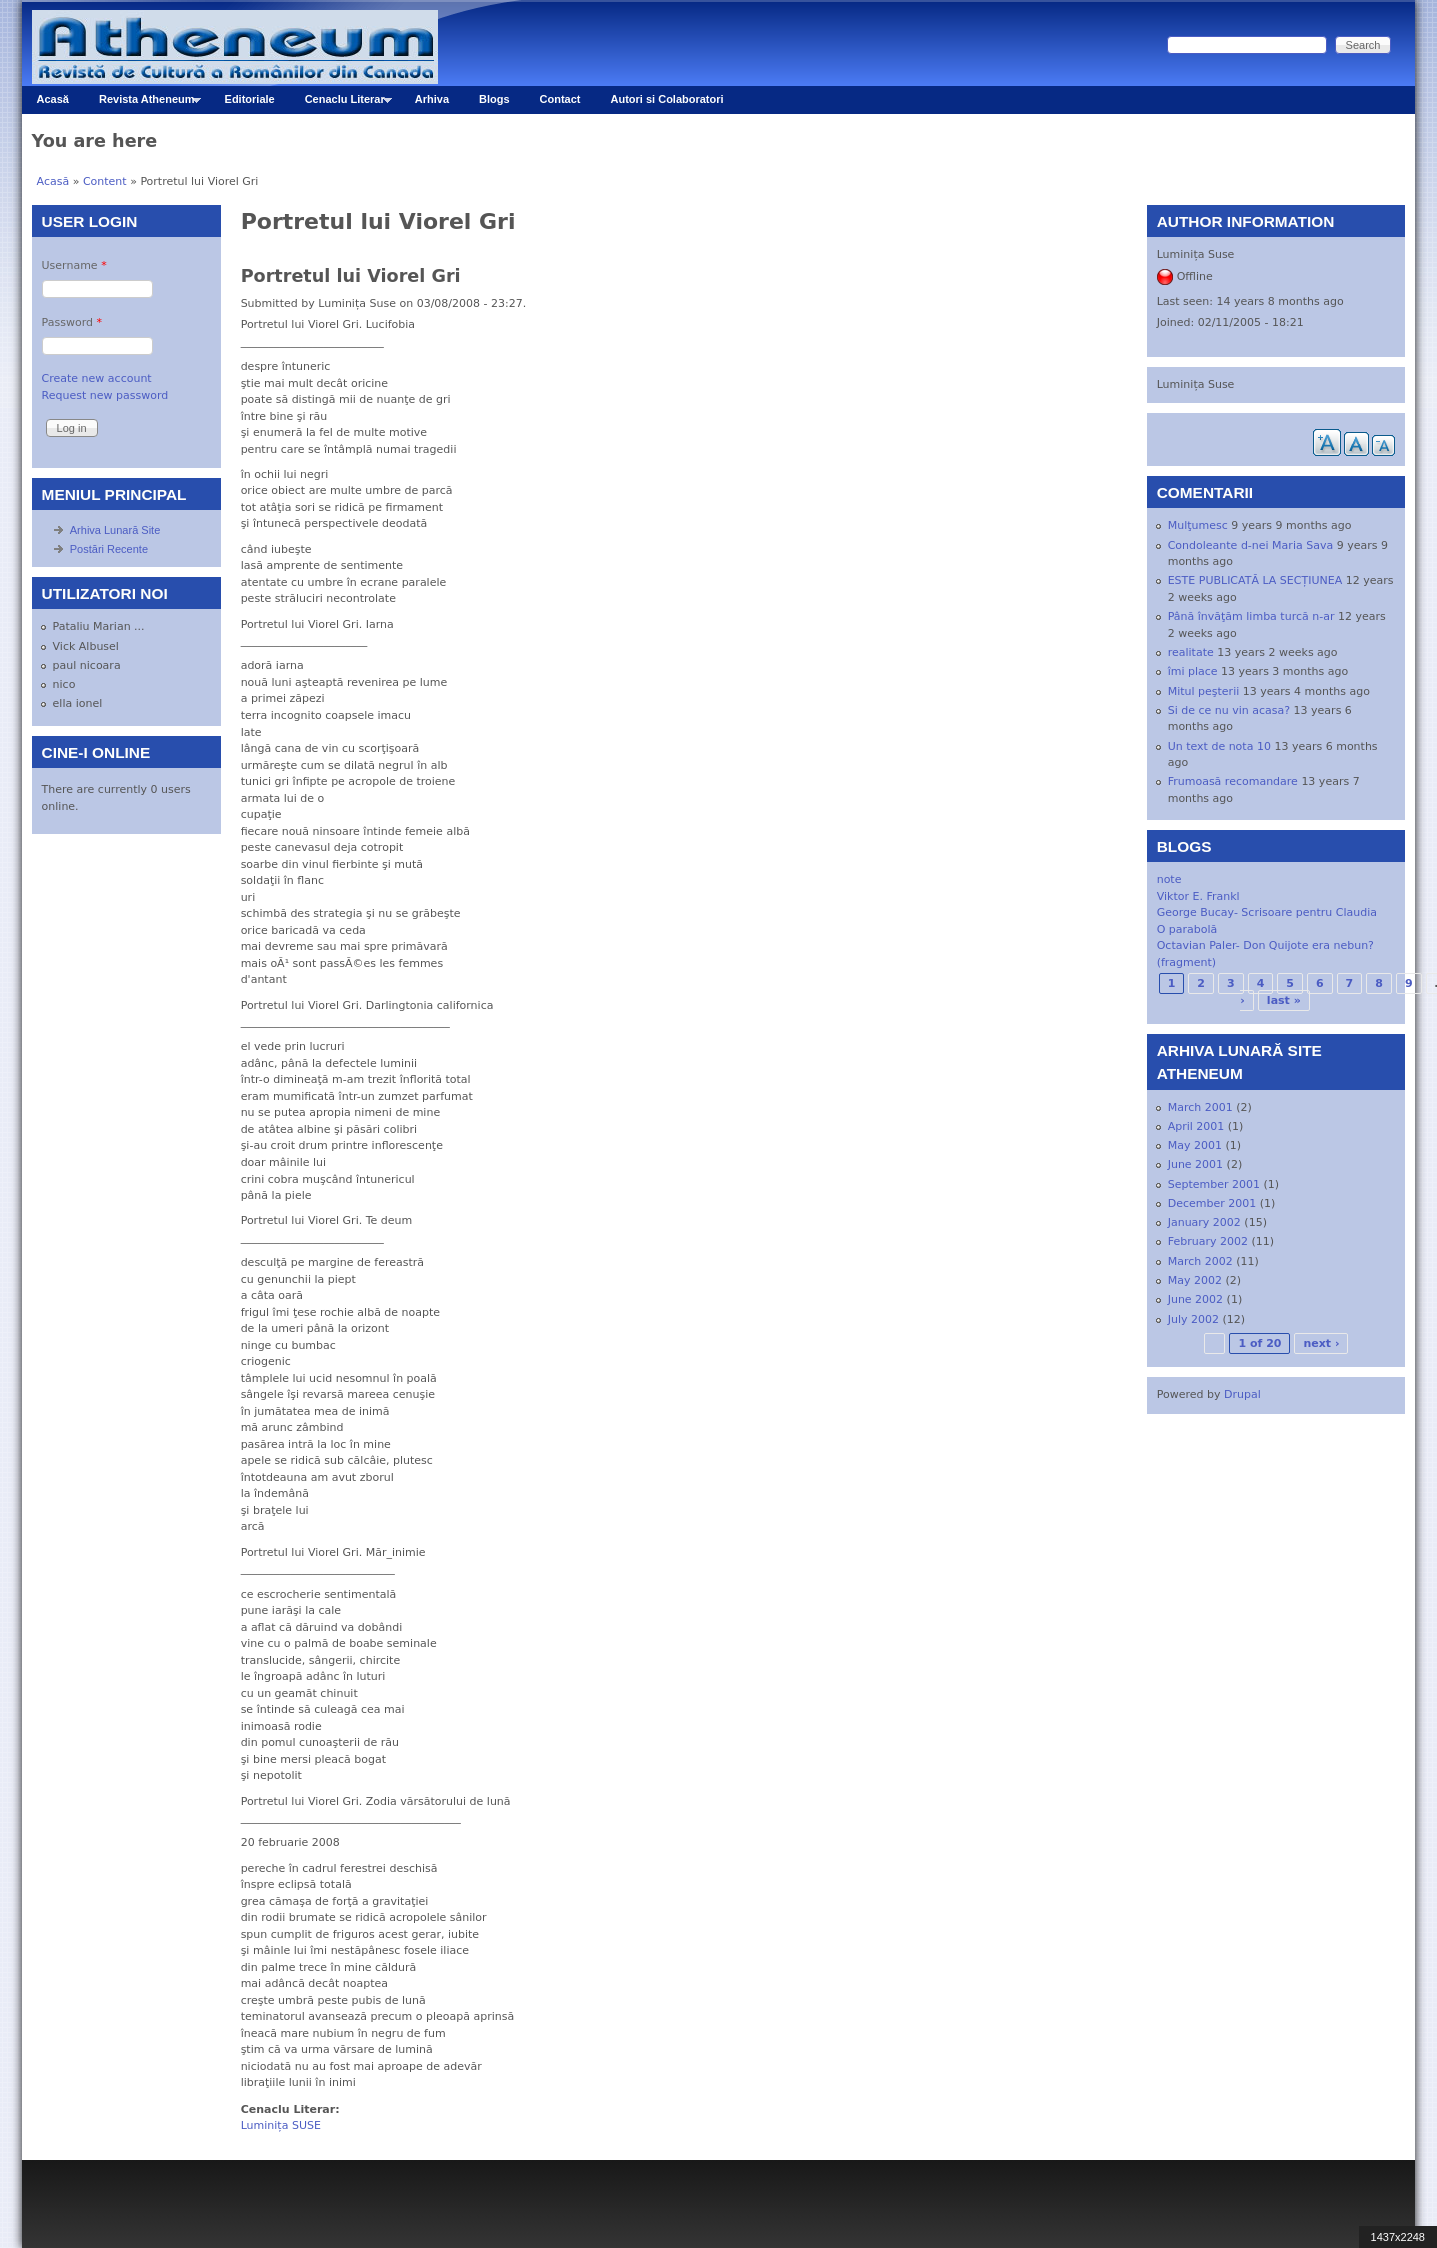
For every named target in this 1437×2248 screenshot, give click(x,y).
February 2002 (1208, 1241)
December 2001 (1212, 1203)
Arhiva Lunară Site (115, 530)
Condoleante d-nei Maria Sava (1250, 545)
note (1169, 879)
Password (72, 322)
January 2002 (1204, 1222)
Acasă (53, 99)
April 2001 (1196, 1126)
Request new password (105, 395)
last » (1284, 1000)
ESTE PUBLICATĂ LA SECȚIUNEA (1255, 580)
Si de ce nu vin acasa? (1229, 710)
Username (74, 265)
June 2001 (1195, 1164)
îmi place (1193, 671)
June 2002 (1195, 1299)
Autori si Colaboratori (667, 99)
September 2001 (1214, 1184)
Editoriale (250, 99)
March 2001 (1200, 1107)
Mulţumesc (1198, 525)
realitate (1191, 652)
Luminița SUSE (281, 2125)
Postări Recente (109, 549)
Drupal (1242, 1394)
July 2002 (1193, 1319)
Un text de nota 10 (1219, 746)
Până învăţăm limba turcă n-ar (1251, 616)
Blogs (494, 99)
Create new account (97, 378)
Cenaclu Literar (341, 103)
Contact (560, 99)
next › (1321, 1343)
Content (105, 181)
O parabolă (1187, 929)
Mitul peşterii (1204, 691)
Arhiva (432, 99)
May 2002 (1195, 1280)
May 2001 (1195, 1145)
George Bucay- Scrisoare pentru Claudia (1267, 912)
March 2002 (1200, 1261)
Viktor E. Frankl (1198, 896)
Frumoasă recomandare (1233, 781)
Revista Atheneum (142, 103)
